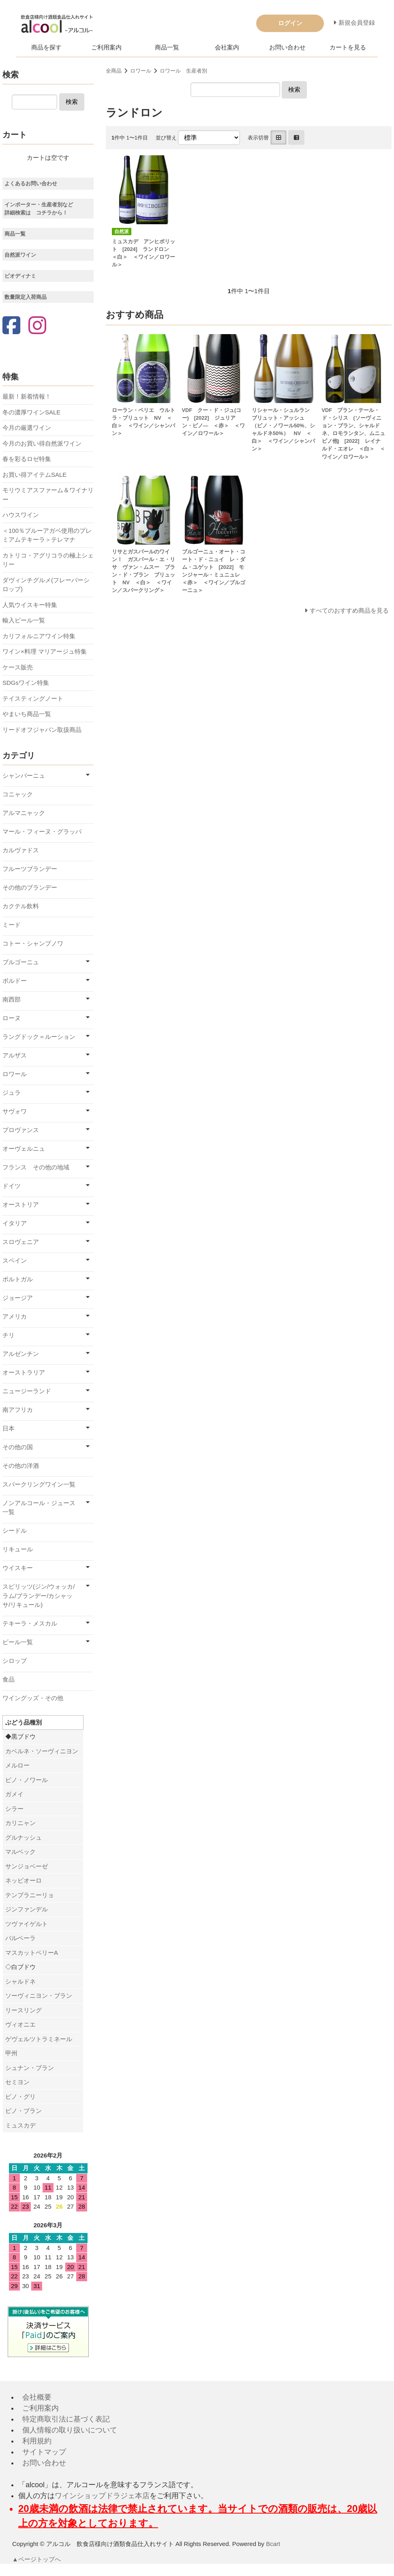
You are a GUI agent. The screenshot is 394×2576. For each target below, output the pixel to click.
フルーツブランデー (29, 868)
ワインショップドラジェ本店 (102, 2496)
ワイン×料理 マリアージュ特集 (44, 651)
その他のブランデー (29, 887)
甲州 (11, 2053)
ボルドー (14, 980)
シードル (14, 1530)
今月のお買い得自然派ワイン (41, 443)
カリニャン (20, 1822)
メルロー (17, 1765)
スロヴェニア (20, 1241)
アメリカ (14, 1316)
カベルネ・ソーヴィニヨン (41, 1751)
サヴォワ (14, 1111)
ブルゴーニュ (20, 962)
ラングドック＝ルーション (38, 1036)
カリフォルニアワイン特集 (38, 636)
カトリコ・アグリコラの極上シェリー (48, 560)
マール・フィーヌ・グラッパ (41, 831)
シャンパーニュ (23, 775)
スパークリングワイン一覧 (38, 1484)
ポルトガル (17, 1279)
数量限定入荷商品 (25, 297)
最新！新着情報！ (26, 396)
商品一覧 (167, 47)
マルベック (20, 1851)
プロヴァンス (20, 1129)
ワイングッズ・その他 (32, 1697)
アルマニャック (23, 812)
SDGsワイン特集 (25, 682)
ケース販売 (17, 667)
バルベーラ (20, 1938)
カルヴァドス (20, 850)
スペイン (14, 1260)
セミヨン (17, 2081)
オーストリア (20, 1204)
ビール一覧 (17, 1642)
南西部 (11, 999)
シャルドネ (20, 1981)
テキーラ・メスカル (29, 1623)
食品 (8, 1679)
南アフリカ (17, 1409)
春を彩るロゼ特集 (26, 458)
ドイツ (11, 1185)
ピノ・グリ (20, 2096)
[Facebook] (11, 326)
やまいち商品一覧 (26, 713)
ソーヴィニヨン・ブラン (38, 1995)
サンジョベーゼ (26, 1866)
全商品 (114, 71)
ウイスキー (17, 1567)
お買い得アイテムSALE (34, 474)
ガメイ (14, 1794)
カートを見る (348, 47)
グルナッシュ (23, 1837)
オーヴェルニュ (23, 1148)
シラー (14, 1808)
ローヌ (11, 1018)
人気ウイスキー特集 (29, 604)
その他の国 (17, 1447)
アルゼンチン (20, 1353)
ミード (11, 924)
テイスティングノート (32, 698)
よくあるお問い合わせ (30, 183)
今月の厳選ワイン (26, 427)
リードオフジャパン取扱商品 (41, 729)
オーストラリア (23, 1372)
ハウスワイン (20, 514)
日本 (8, 1428)
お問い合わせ (287, 47)
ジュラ (11, 1092)
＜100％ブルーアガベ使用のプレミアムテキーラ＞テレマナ (47, 535)
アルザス (14, 1055)
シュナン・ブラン (29, 2067)
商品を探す (46, 47)
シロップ (14, 1660)
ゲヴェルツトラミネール (38, 2038)
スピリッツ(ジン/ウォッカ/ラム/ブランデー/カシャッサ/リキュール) (38, 1595)
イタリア (14, 1223)
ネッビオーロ (23, 1880)
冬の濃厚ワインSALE (31, 412)
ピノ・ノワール (26, 1779)
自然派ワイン (20, 255)
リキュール (17, 1549)
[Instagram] (37, 326)
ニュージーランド (26, 1391)
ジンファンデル (26, 1909)
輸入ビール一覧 (23, 620)
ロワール (140, 71)
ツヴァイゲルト (26, 1923)
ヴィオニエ (20, 2024)
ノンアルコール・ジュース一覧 (38, 1507)
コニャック (17, 794)
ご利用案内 (106, 47)
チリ (8, 1335)
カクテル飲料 (20, 906)
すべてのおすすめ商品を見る (349, 610)
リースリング (23, 2010)
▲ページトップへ (37, 2559)
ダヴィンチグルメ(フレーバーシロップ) (46, 585)
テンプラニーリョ (29, 1895)
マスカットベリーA (31, 1952)
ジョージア (17, 1297)
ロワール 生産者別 (183, 71)
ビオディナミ (20, 276)
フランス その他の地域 (35, 1167)
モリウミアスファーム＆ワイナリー (48, 495)
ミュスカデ (20, 2125)
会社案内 (227, 47)
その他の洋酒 (20, 1465)
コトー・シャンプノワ (32, 943)
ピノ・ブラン (23, 2110)
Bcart (273, 2543)
